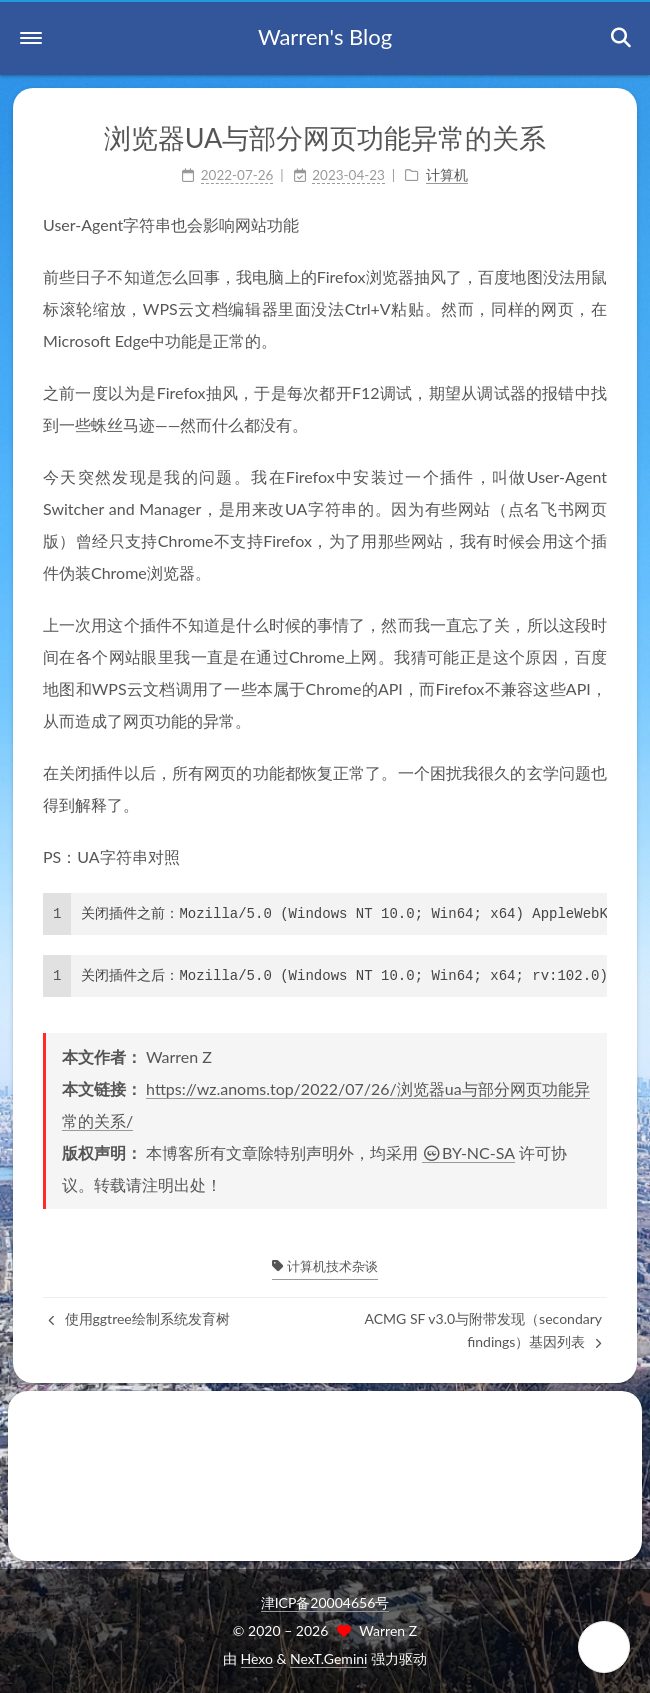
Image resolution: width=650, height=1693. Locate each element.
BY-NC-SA (468, 1152)
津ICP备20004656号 (325, 1602)
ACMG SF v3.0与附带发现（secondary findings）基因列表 (483, 1329)
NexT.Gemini (328, 1658)
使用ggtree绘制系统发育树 (139, 1318)
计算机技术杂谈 (324, 1266)
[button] (31, 38)
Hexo (257, 1658)
